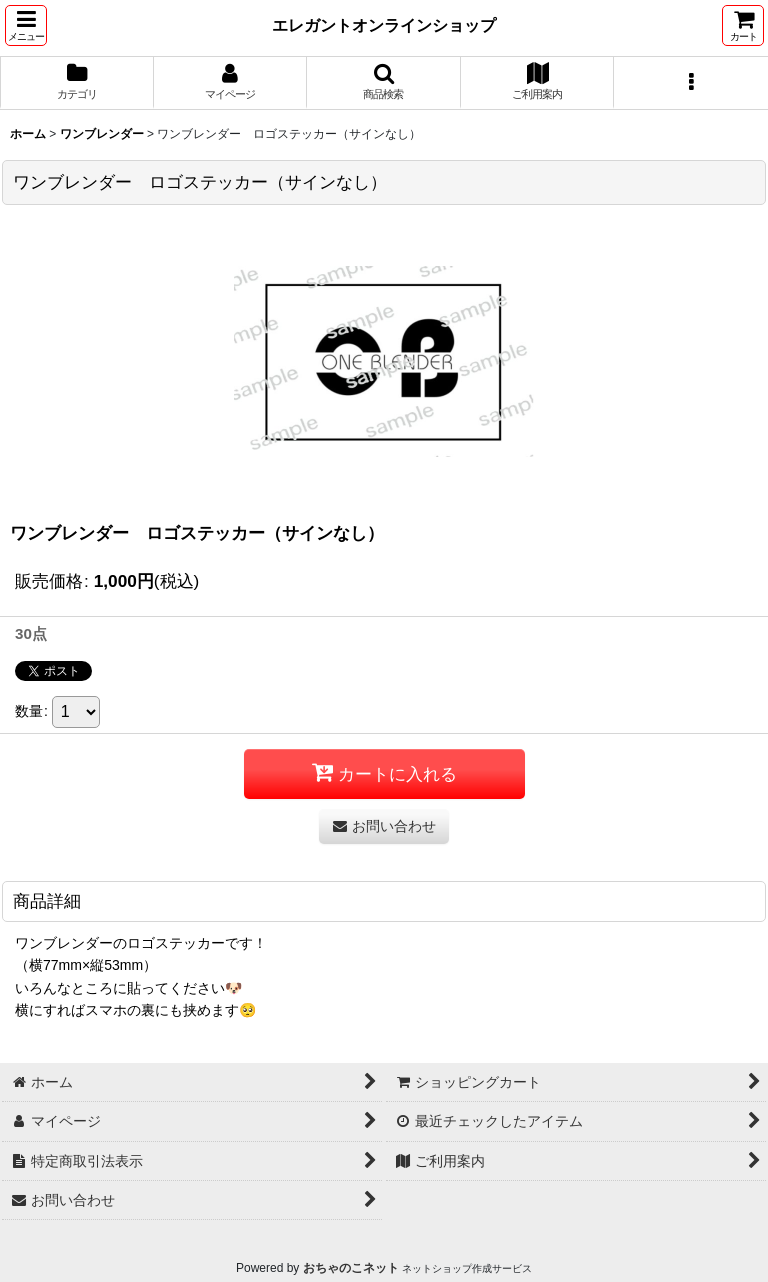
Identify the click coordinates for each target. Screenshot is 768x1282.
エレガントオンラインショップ (384, 25)
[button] (26, 25)
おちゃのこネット (351, 1268)
